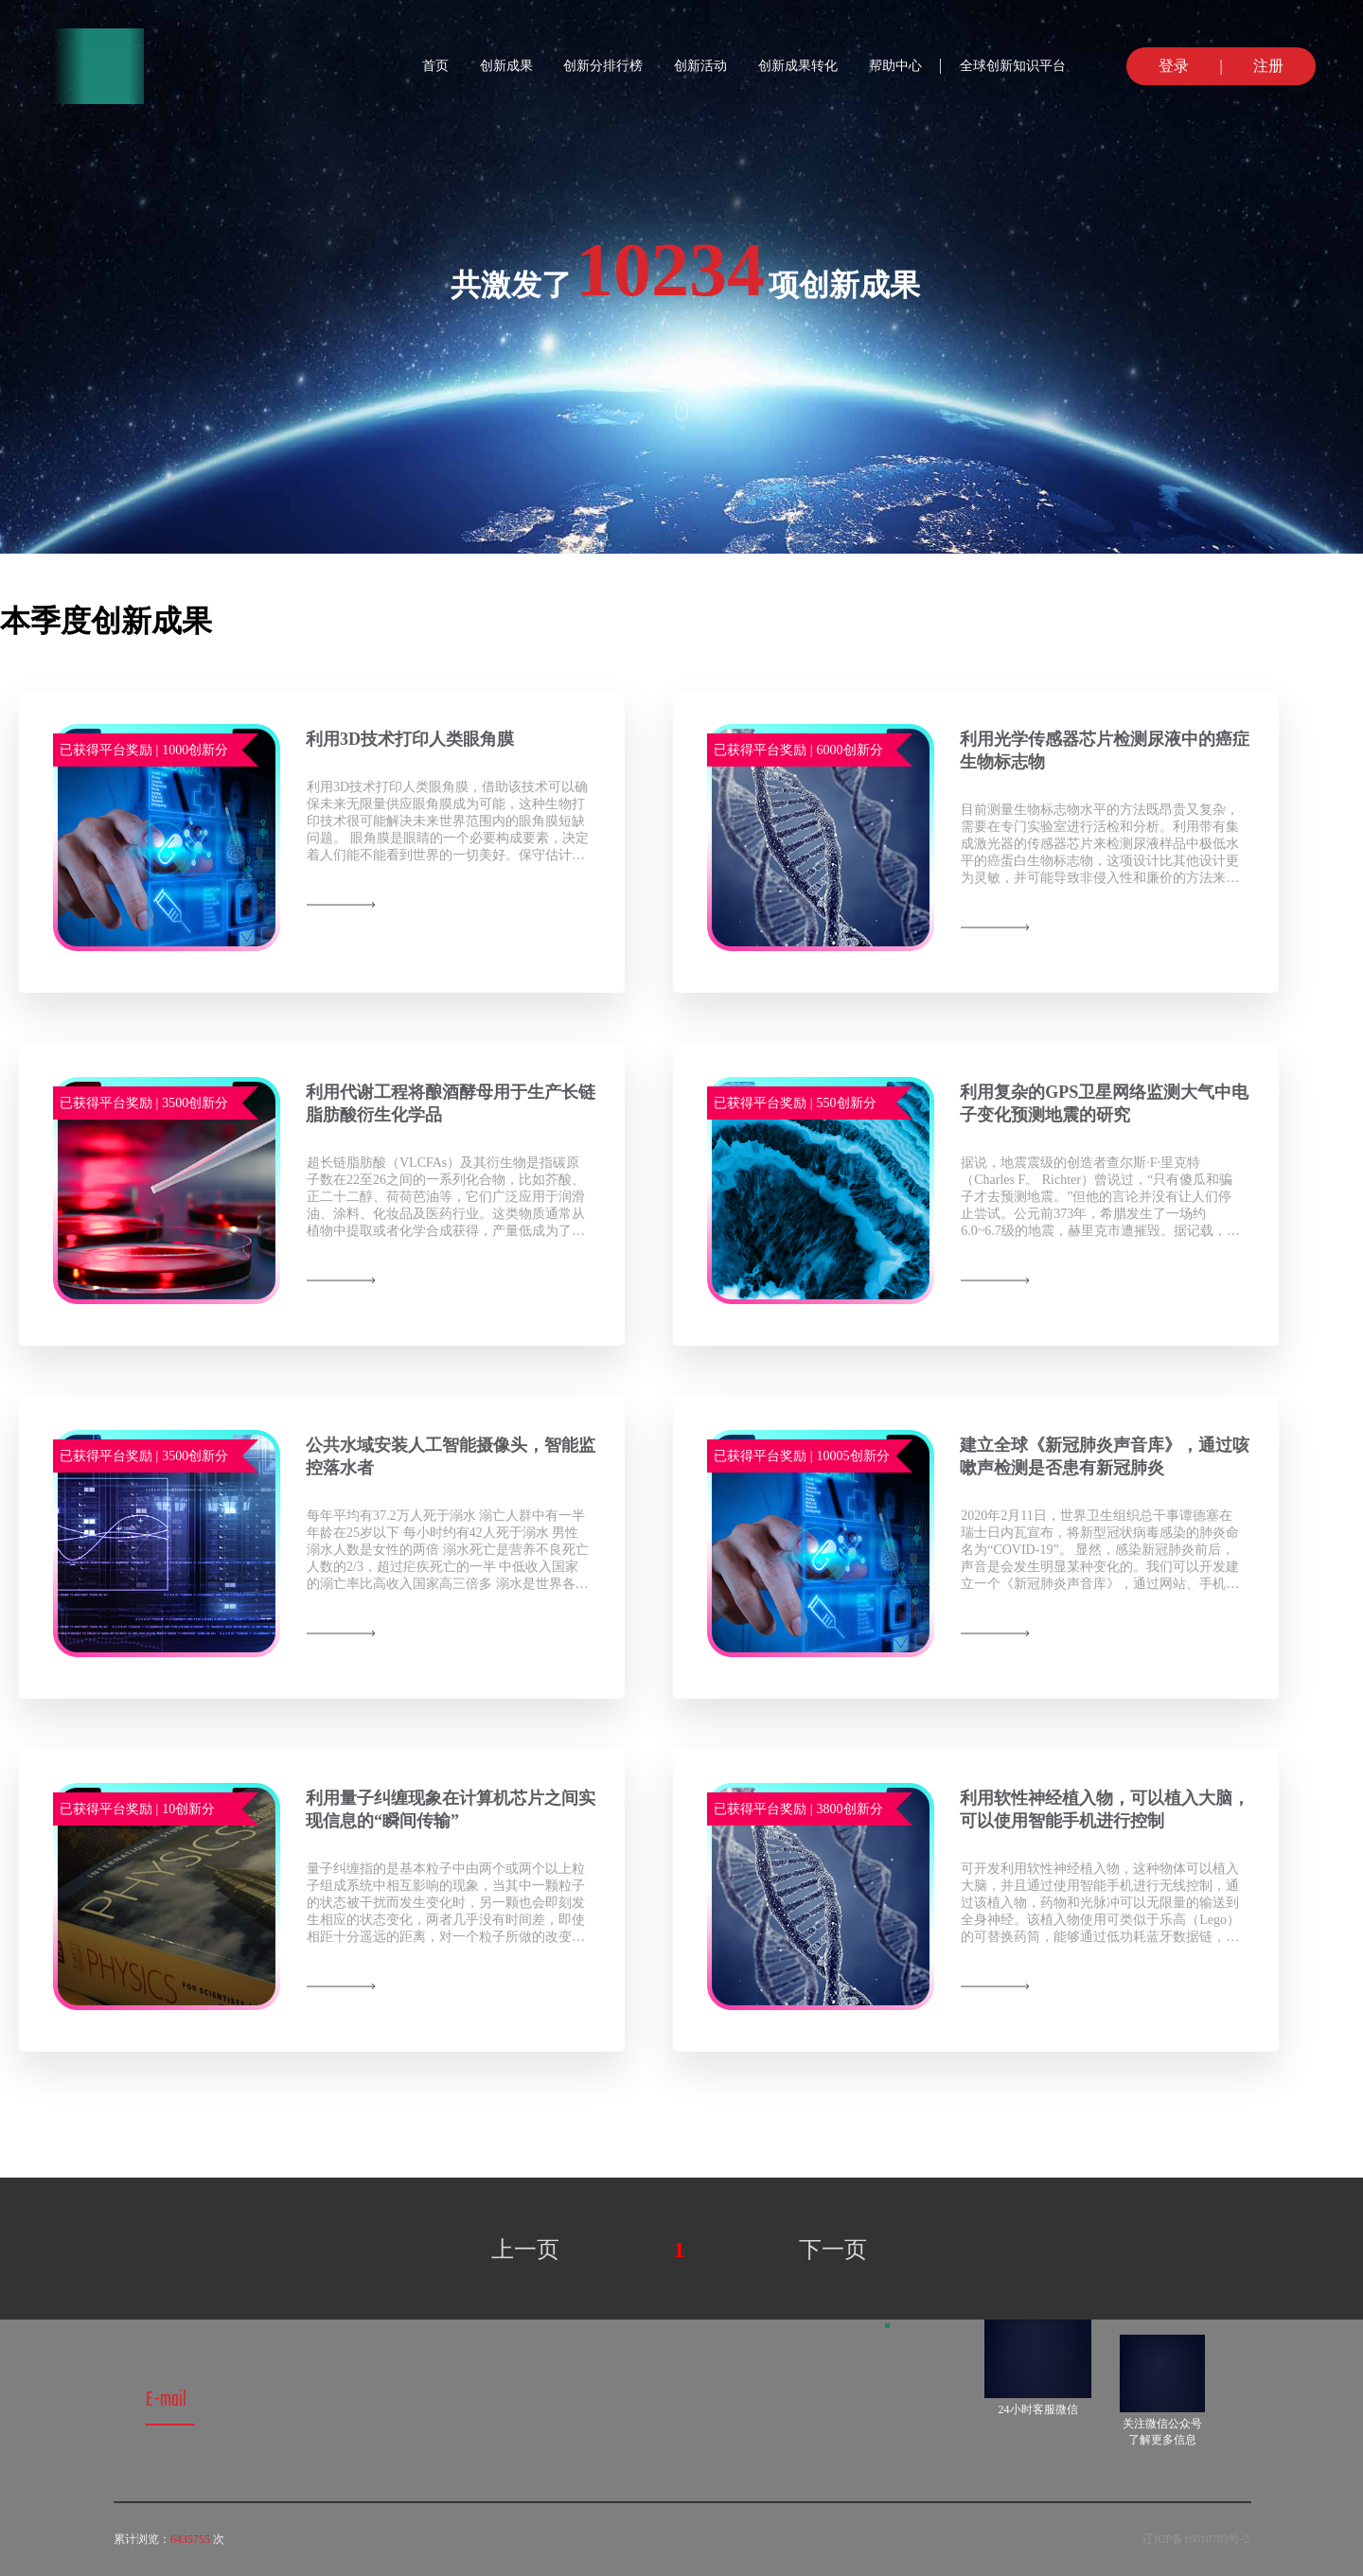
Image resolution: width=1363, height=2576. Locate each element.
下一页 (833, 2249)
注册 (1277, 66)
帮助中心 (895, 66)
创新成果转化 (798, 66)
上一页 (525, 2249)
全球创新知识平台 (1013, 66)
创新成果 (506, 66)
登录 (1164, 66)
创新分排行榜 (603, 66)
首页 (435, 66)
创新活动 (700, 66)
